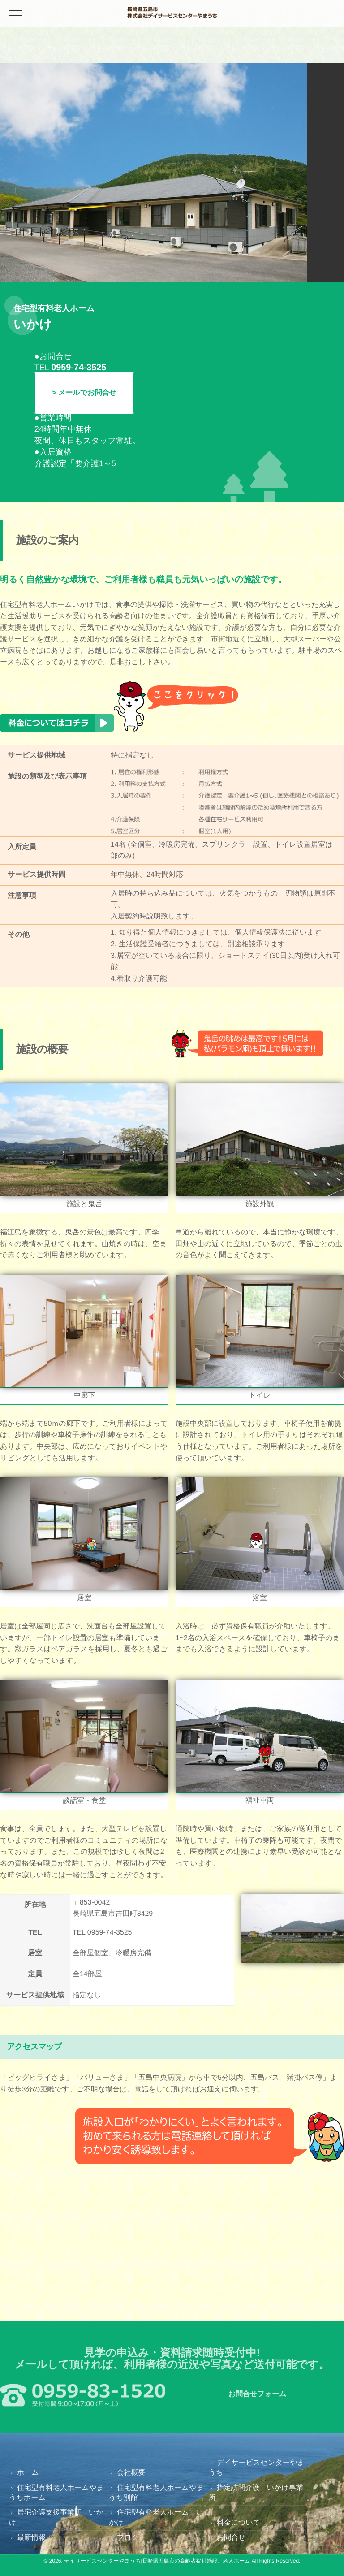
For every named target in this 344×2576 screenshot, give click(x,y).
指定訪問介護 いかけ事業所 (256, 2493)
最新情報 (31, 2537)
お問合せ (231, 2537)
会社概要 (131, 2472)
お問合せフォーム (257, 2394)
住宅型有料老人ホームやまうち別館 (156, 2493)
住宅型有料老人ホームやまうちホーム (56, 2493)
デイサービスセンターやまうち (257, 2467)
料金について (239, 2523)
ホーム (28, 2472)
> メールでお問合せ (84, 393)
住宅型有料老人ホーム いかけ (156, 2517)
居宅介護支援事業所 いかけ (56, 2517)
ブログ (128, 2537)
